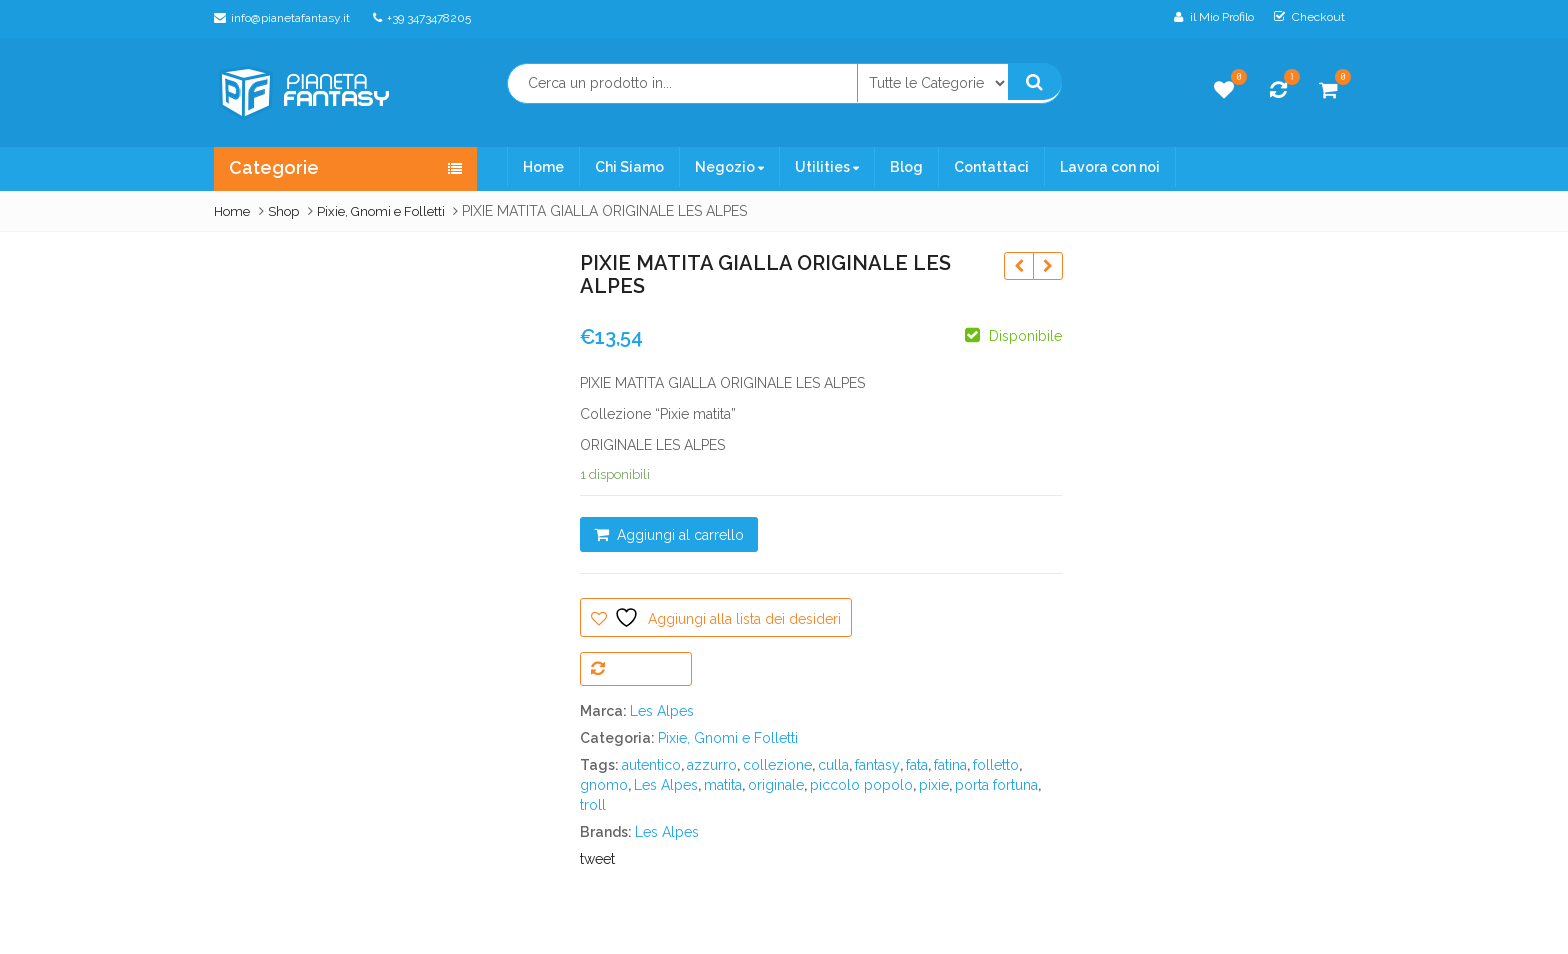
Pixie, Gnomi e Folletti (381, 211)
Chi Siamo (629, 167)
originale (776, 785)
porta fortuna (996, 785)
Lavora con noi (1110, 167)
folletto (996, 765)
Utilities (827, 167)
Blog (906, 167)
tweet (597, 859)
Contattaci (991, 167)
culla (833, 765)
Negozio (729, 167)
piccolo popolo (861, 785)
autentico (651, 765)
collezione (777, 765)
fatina (950, 765)
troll (593, 805)
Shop (283, 211)
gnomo (604, 785)
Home (543, 167)
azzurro (712, 765)
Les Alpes (662, 711)
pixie (934, 785)
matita (723, 785)
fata (917, 765)
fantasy (877, 765)
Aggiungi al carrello (680, 535)
